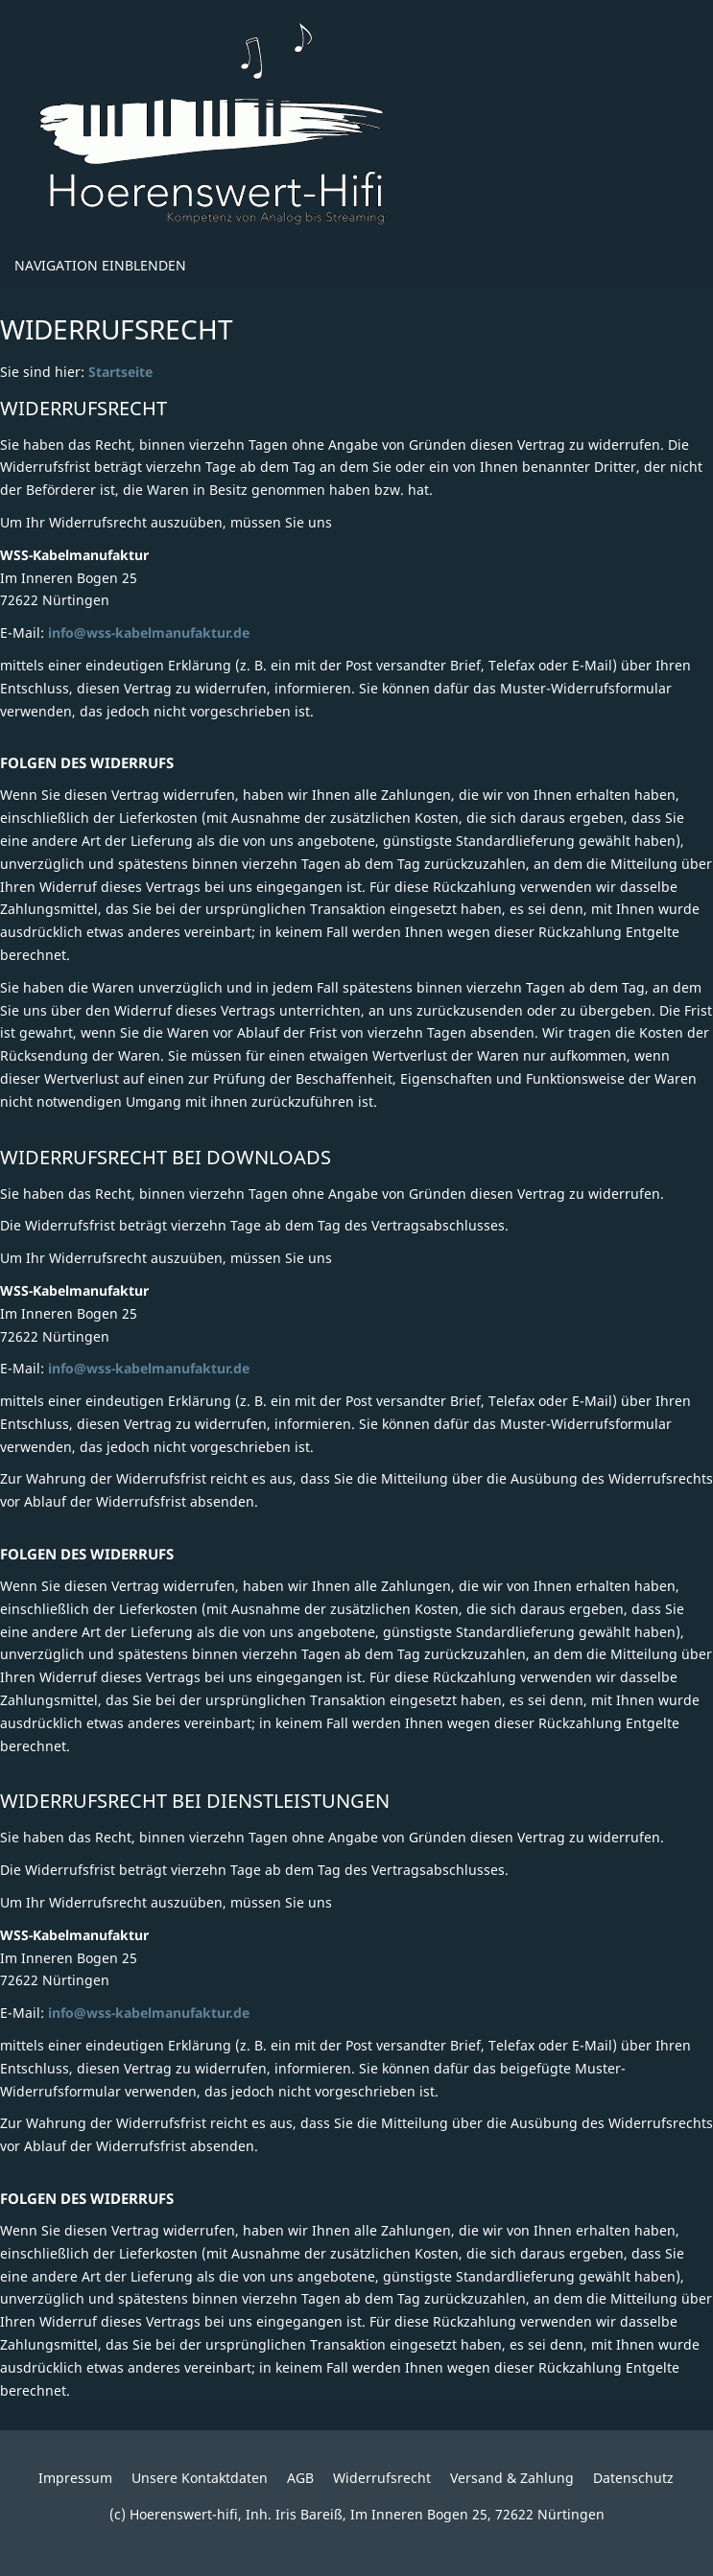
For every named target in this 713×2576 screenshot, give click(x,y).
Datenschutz (633, 2478)
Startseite (120, 372)
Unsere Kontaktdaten (199, 2478)
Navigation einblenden (100, 265)
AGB (300, 2478)
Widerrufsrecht (382, 2478)
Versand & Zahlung (512, 2478)
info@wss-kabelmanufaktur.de (149, 632)
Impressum (75, 2478)
